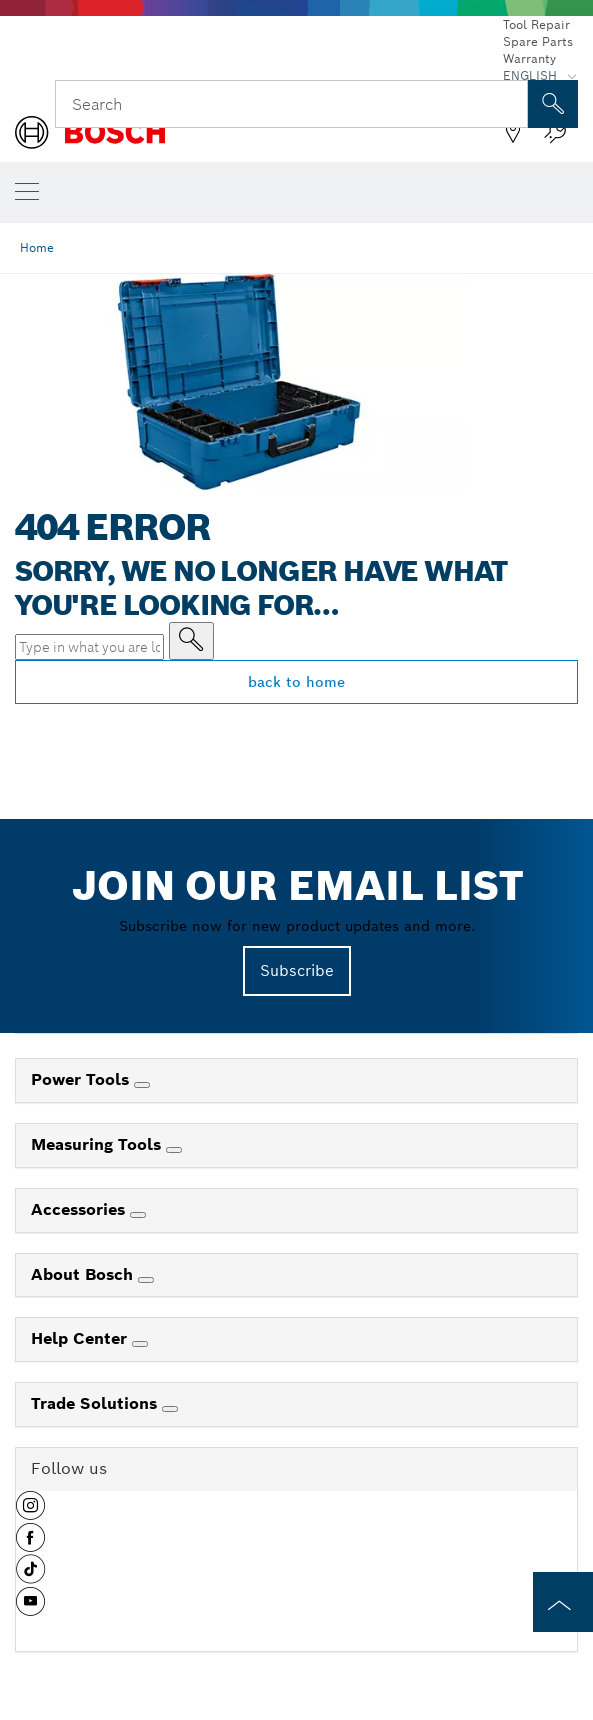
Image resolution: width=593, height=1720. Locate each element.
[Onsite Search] (553, 104)
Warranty (529, 58)
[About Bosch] (146, 1280)
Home (37, 247)
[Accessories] (138, 1215)
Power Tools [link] (82, 1079)
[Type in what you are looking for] (191, 641)
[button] (30, 1513)
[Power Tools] (142, 1085)
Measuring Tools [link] (98, 1144)
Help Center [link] (81, 1338)
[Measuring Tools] (174, 1150)
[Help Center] (140, 1344)
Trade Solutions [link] (96, 1403)
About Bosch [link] (84, 1274)
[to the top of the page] (563, 1602)
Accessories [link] (80, 1209)
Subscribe (297, 970)
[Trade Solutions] (170, 1409)
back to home (296, 682)
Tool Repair (536, 24)
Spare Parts (538, 41)
